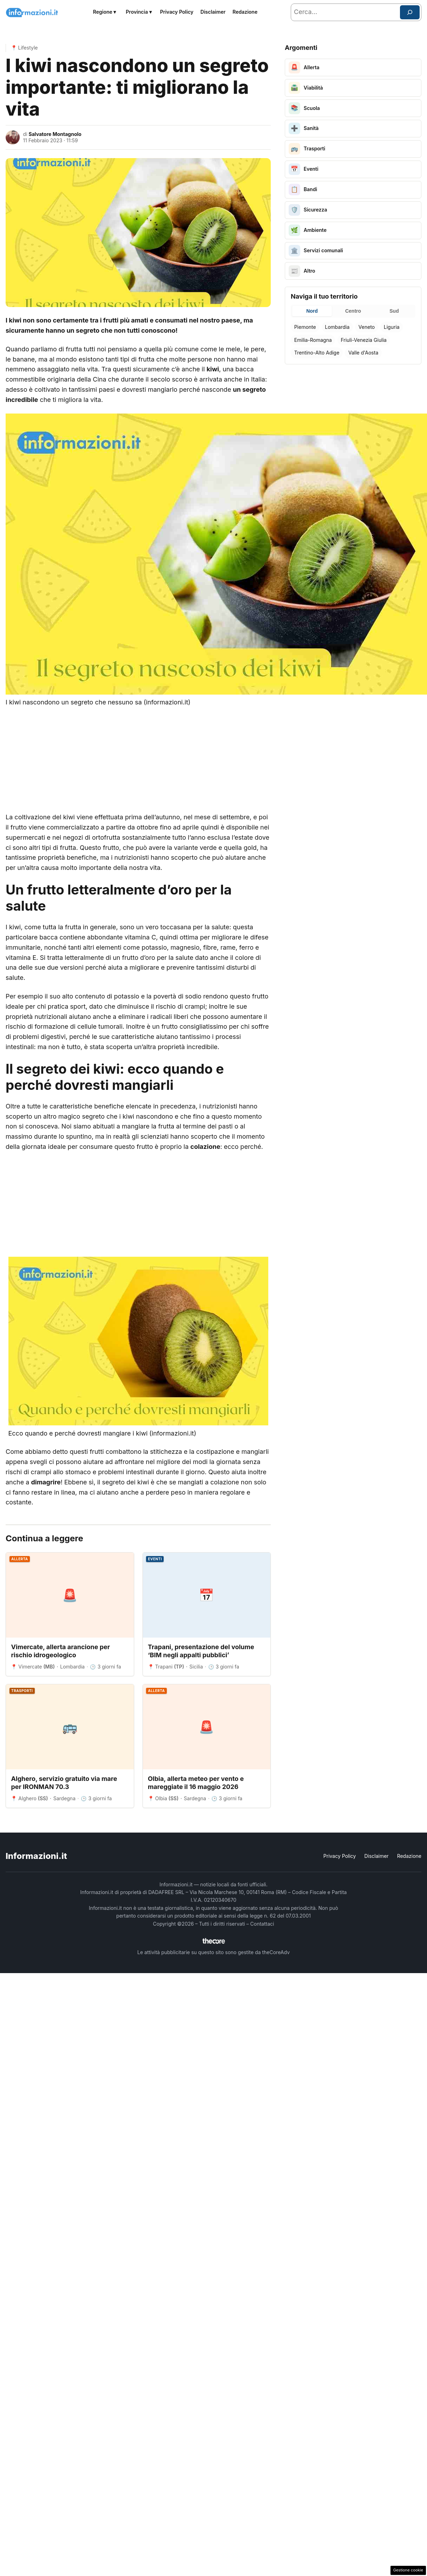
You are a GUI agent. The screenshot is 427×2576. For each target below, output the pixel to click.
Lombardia (337, 327)
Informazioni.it (36, 1856)
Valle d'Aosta (363, 353)
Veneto (367, 327)
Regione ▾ (104, 12)
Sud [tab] (394, 311)
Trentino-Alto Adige (317, 353)
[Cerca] (410, 12)
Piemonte (305, 327)
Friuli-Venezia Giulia (363, 340)
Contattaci (262, 1924)
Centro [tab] (353, 311)
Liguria (392, 327)
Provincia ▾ (138, 12)
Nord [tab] (312, 311)
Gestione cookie (408, 2570)
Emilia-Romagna (313, 340)
